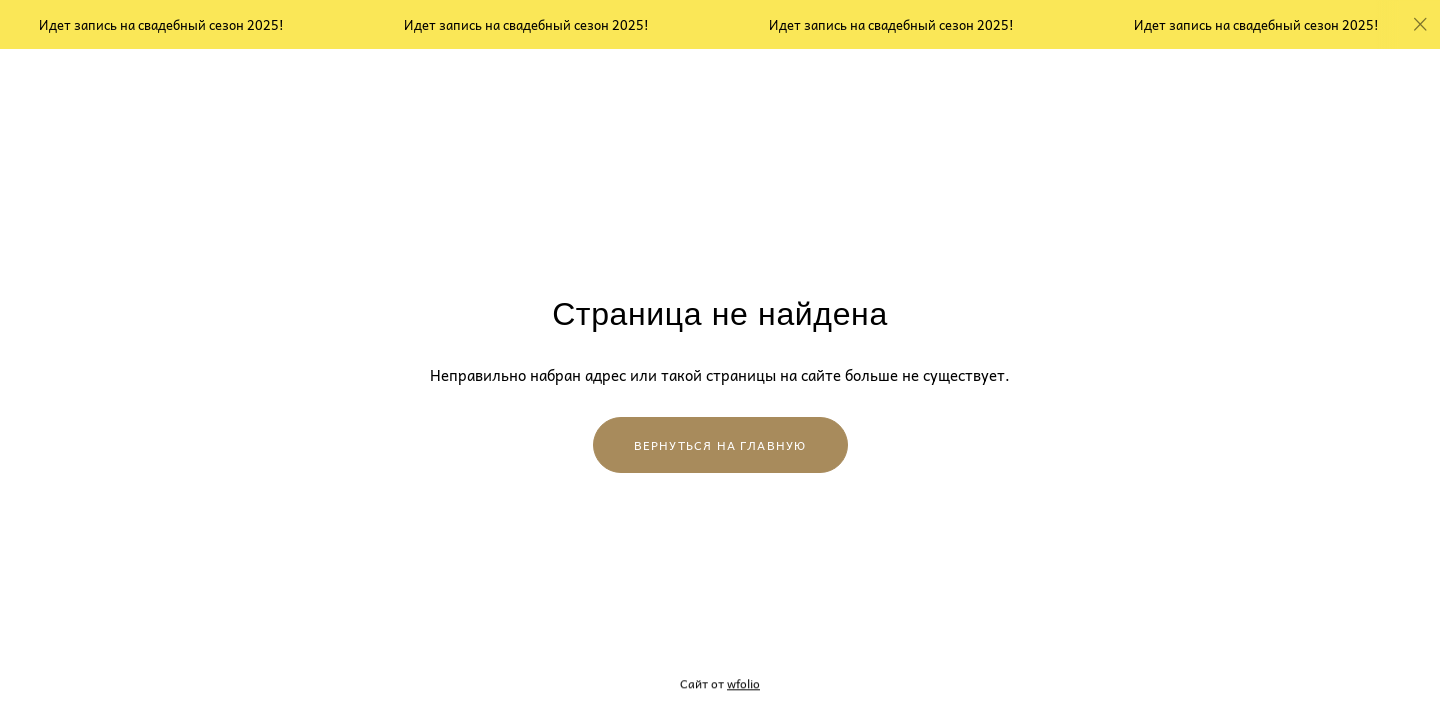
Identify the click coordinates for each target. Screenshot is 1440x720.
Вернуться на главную (720, 445)
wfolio (743, 684)
